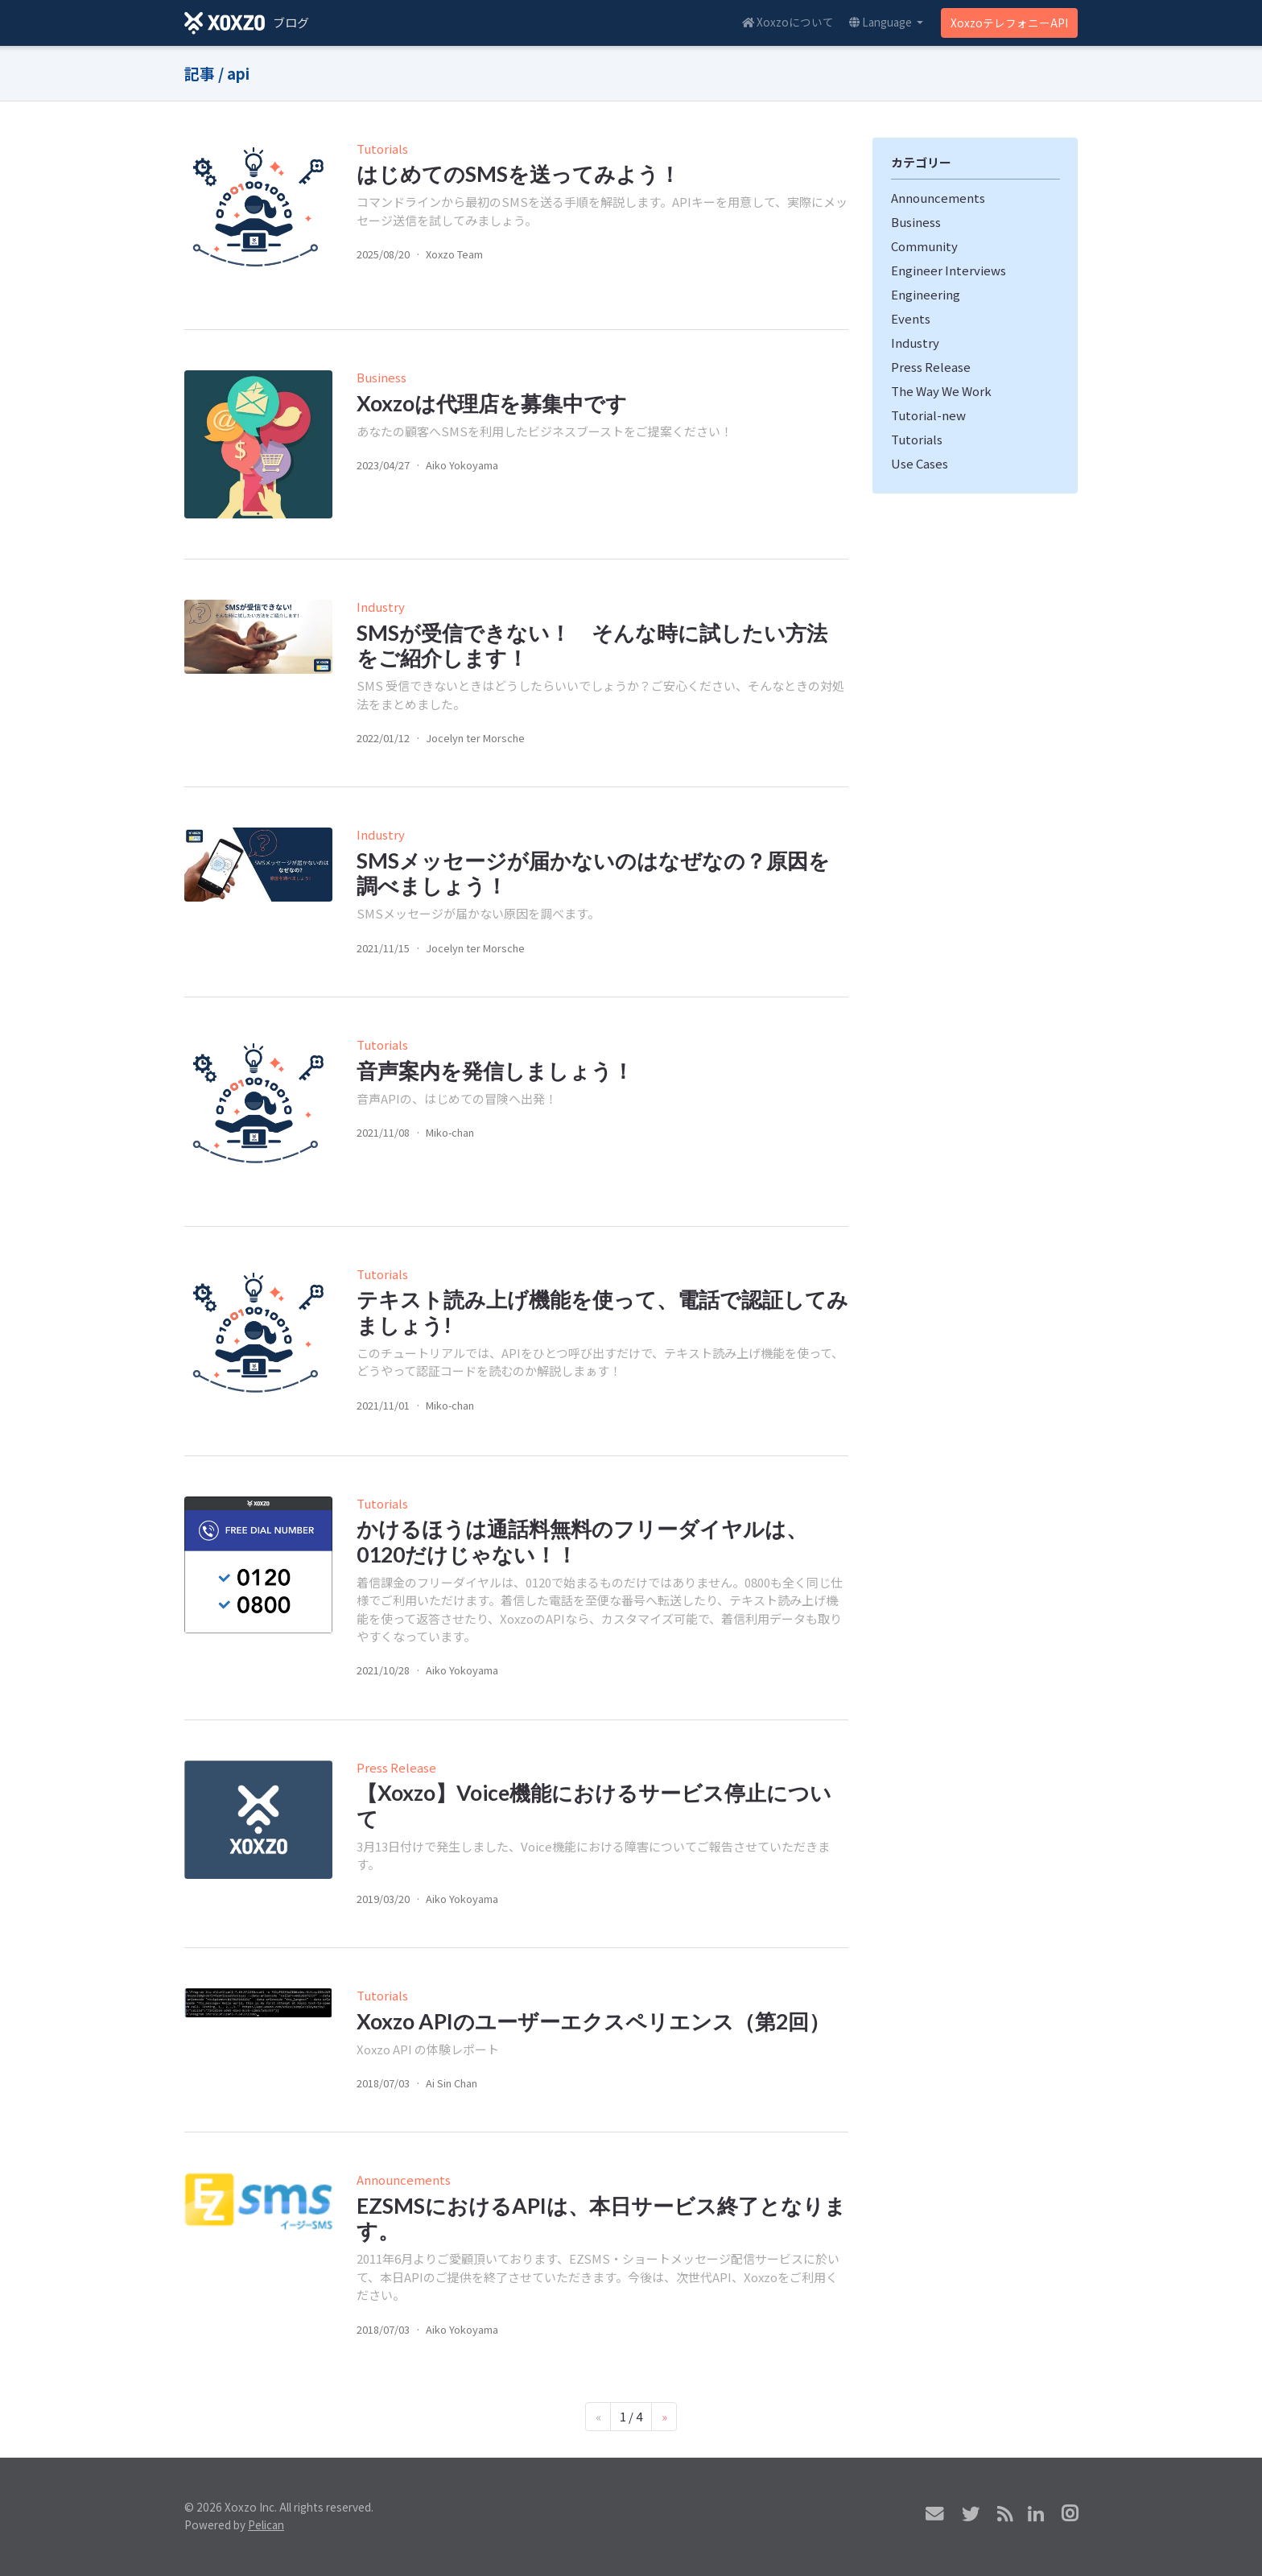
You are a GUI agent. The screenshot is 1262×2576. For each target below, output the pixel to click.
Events (910, 318)
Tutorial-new (928, 415)
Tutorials (382, 148)
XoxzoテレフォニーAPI (1009, 22)
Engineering (925, 294)
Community (924, 245)
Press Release (396, 1767)
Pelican (266, 2524)
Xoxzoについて (788, 22)
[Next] (664, 2416)
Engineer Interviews (948, 270)
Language (881, 22)
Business (381, 377)
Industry (381, 606)
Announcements (404, 2179)
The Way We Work (941, 390)
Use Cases (919, 463)
